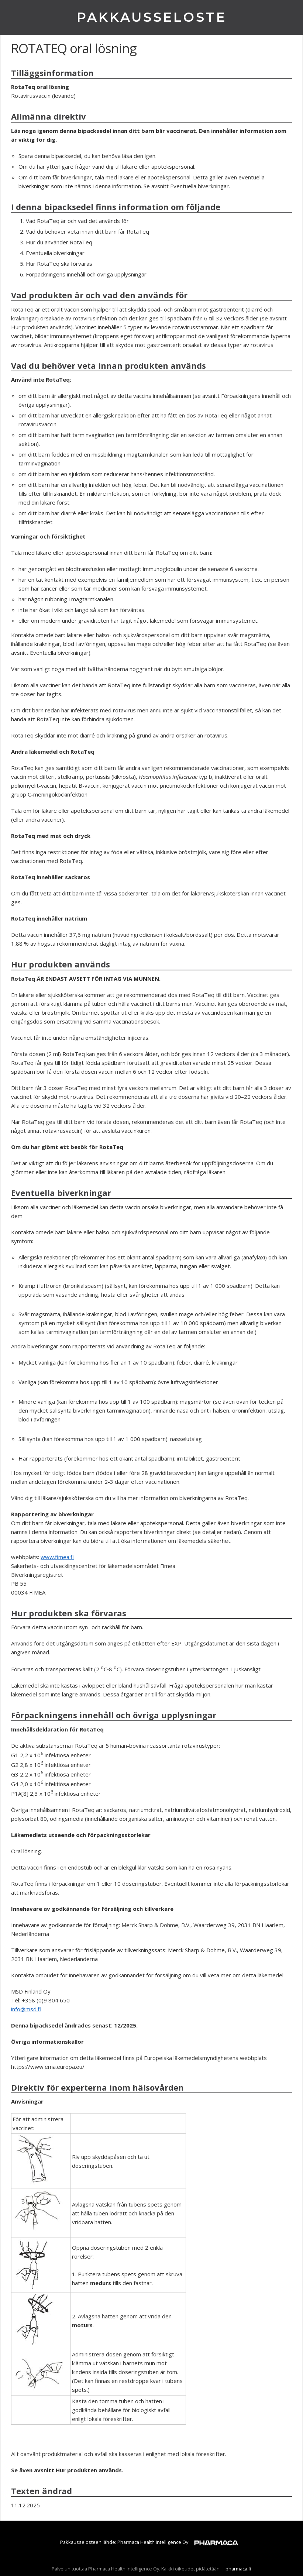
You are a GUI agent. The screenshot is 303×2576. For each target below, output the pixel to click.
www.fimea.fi (57, 1557)
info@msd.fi (26, 2009)
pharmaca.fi (238, 2568)
